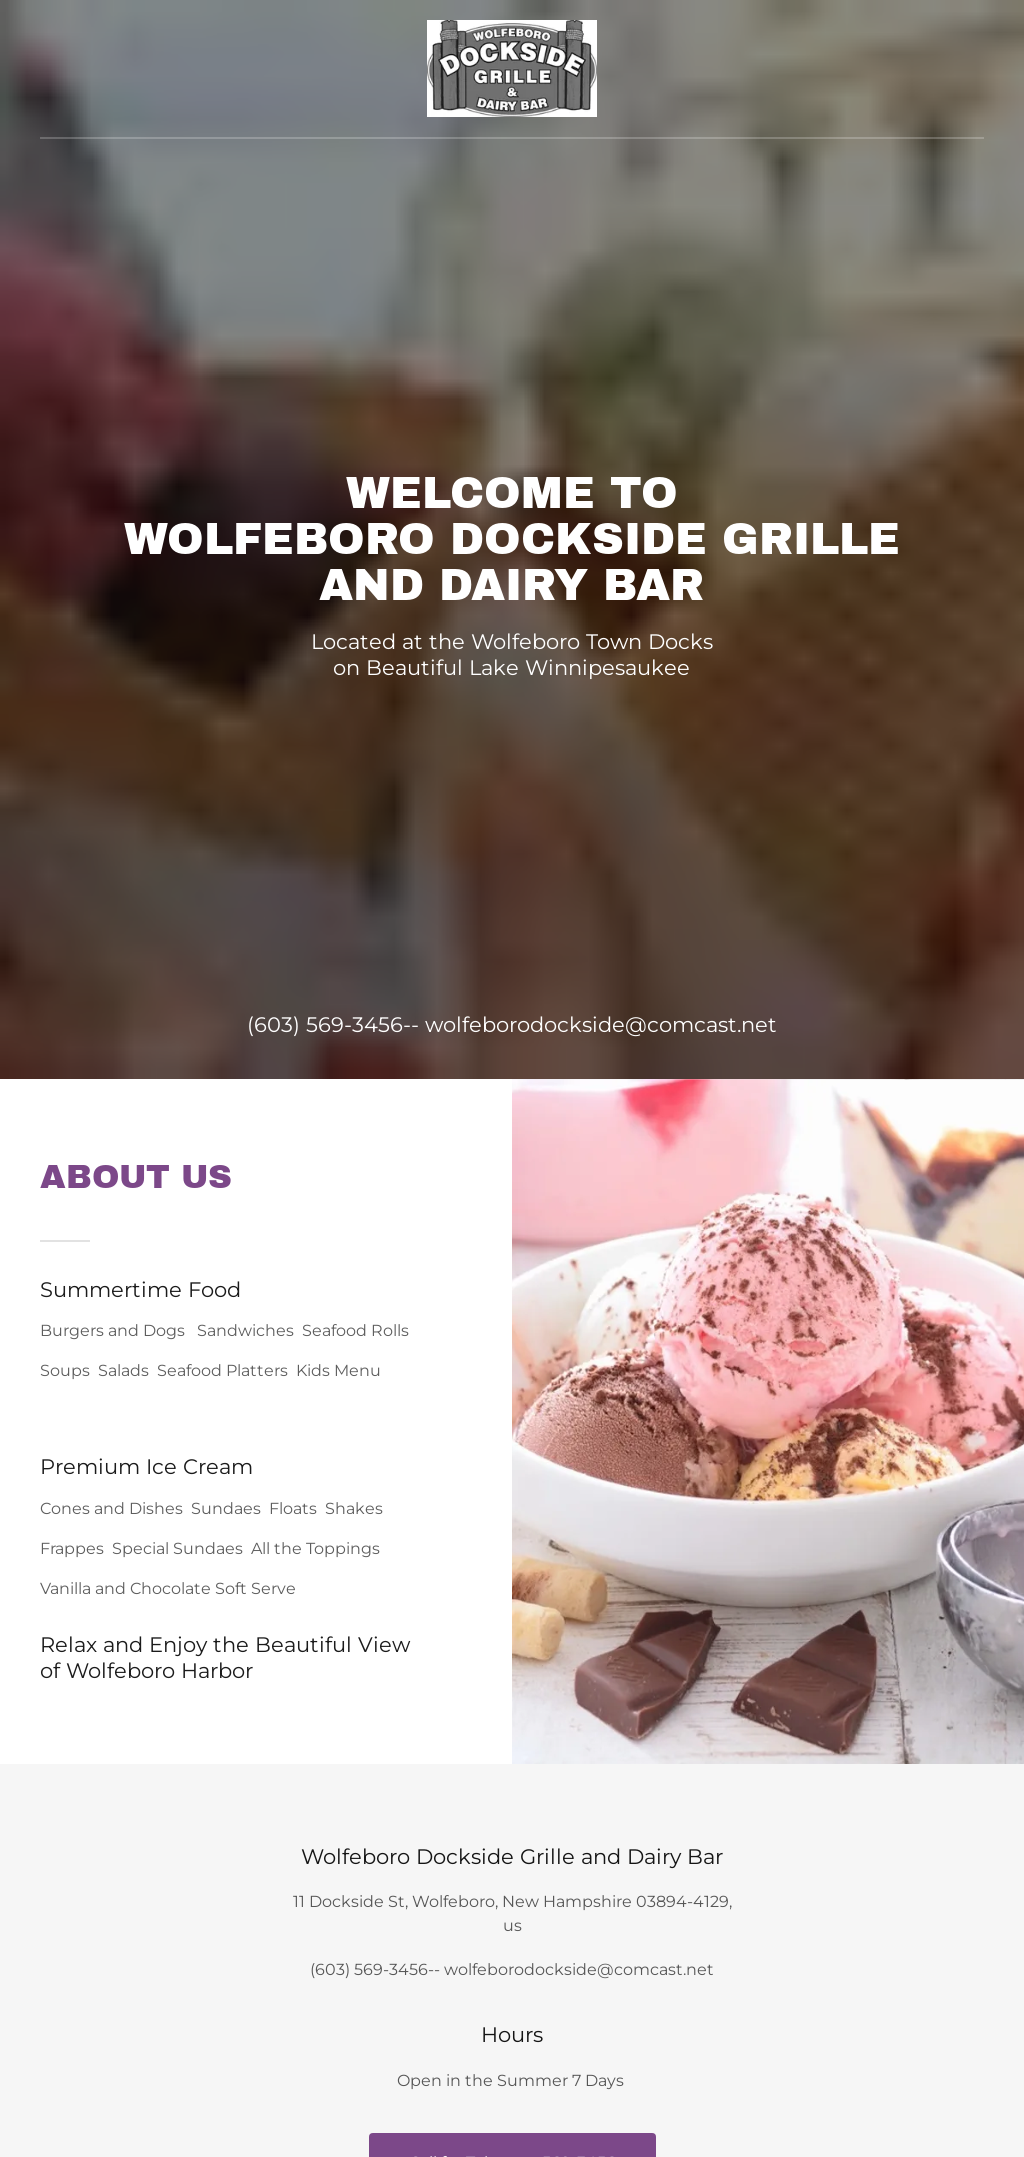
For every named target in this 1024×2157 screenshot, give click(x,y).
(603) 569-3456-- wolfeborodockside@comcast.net (512, 1024)
